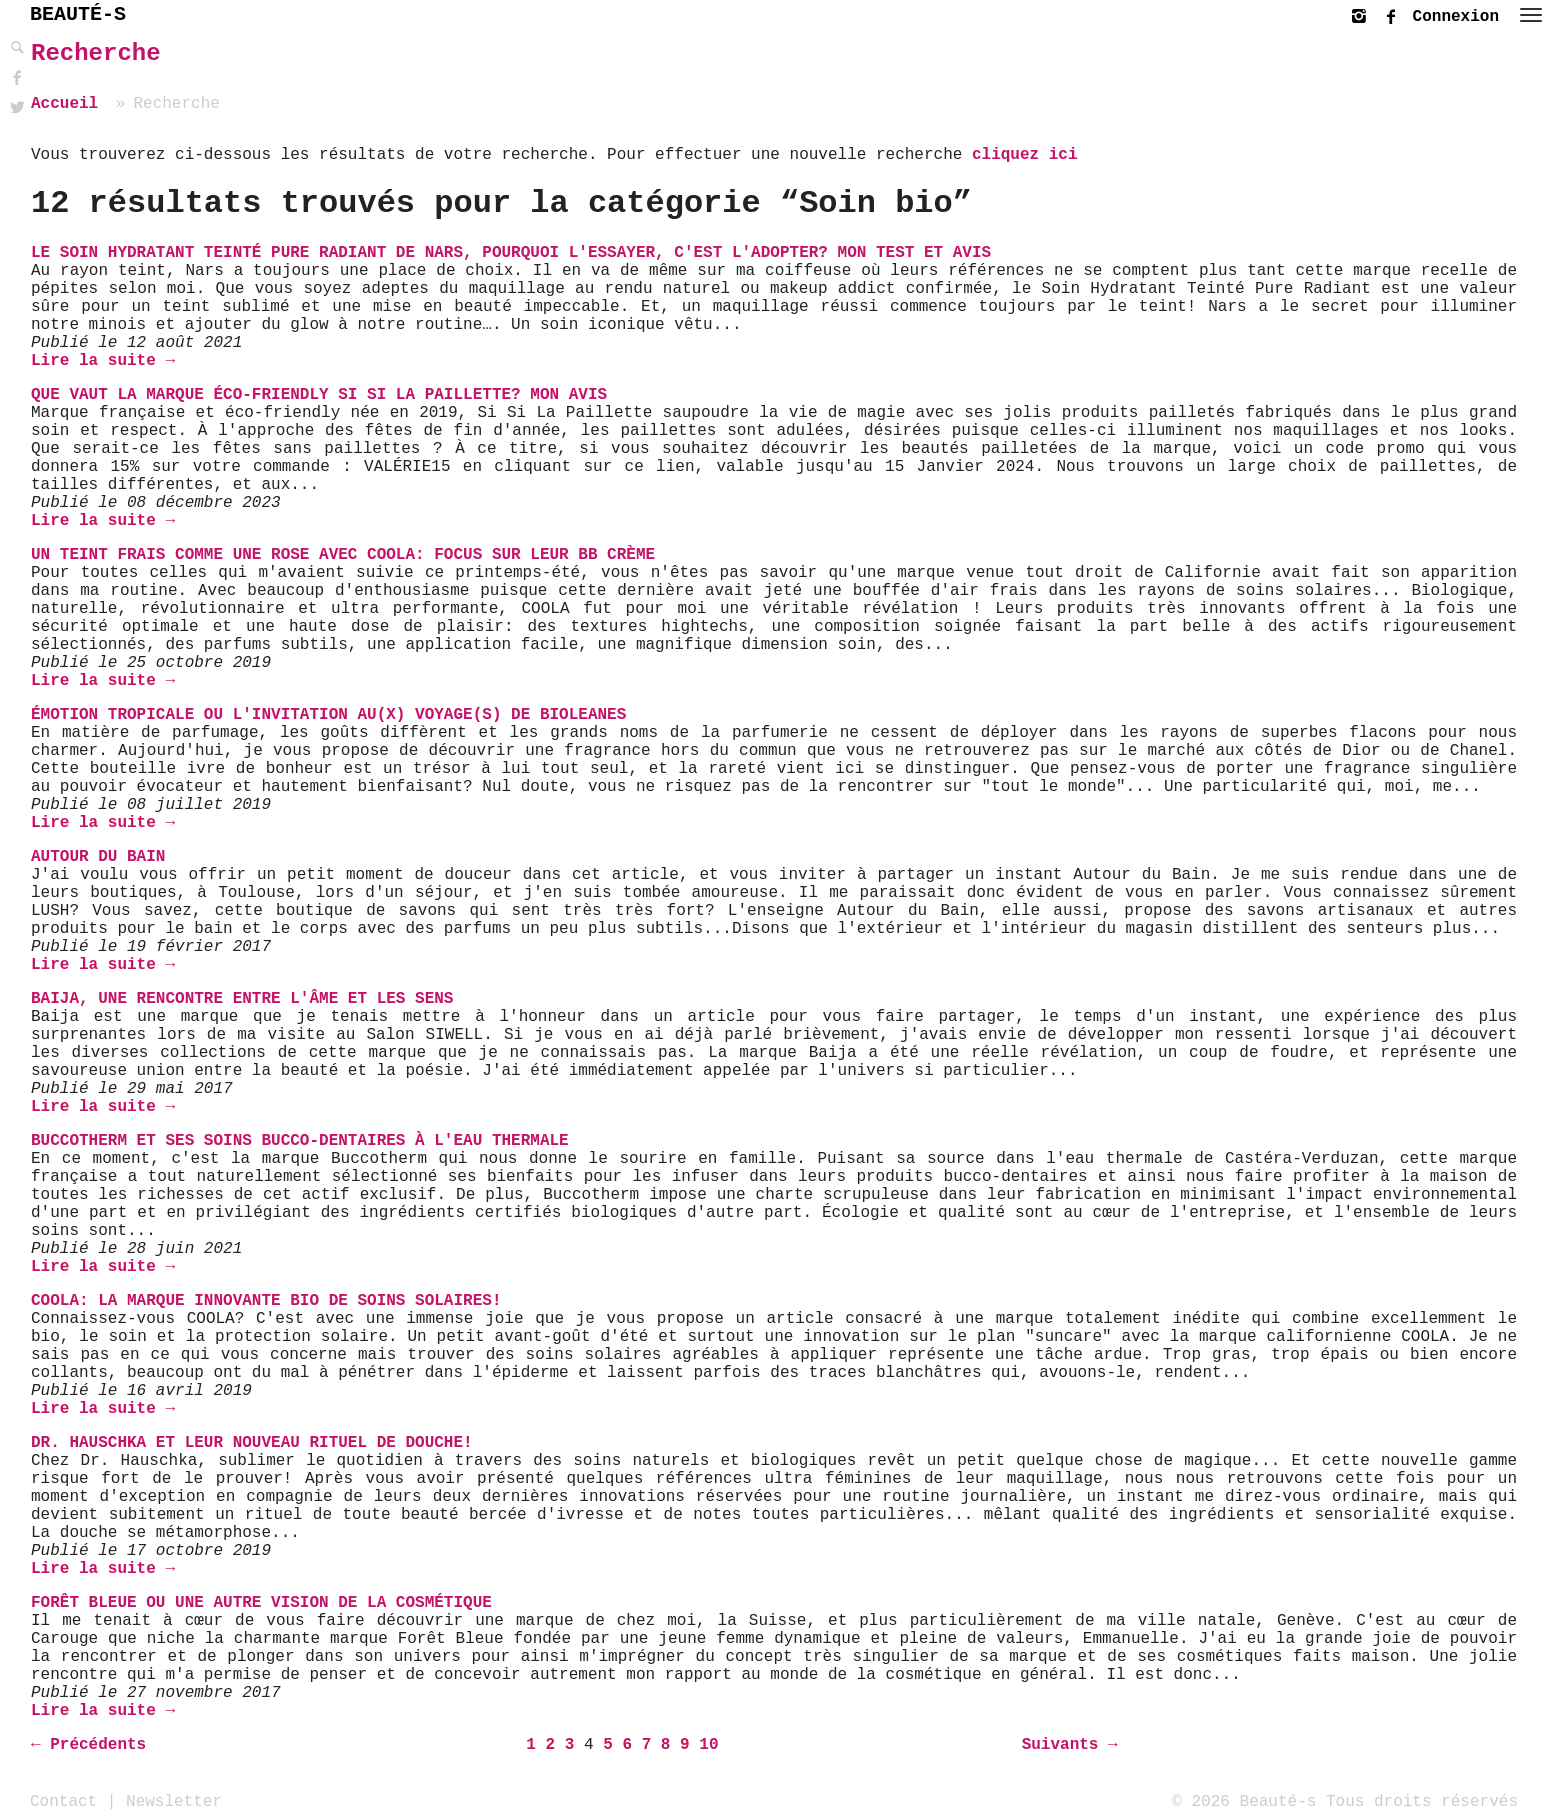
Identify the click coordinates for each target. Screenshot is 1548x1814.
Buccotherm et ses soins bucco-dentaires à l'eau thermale (300, 1141)
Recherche (96, 53)
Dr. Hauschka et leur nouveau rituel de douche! (252, 1443)
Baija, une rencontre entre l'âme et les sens (242, 999)
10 (708, 1745)
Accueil (64, 104)
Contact (63, 1801)
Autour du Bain (98, 857)
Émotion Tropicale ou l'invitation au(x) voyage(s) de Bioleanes (328, 715)
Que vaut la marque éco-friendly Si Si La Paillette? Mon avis (319, 395)
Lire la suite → (103, 361)
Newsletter (174, 1801)
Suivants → (1070, 1745)
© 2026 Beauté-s (1244, 1801)
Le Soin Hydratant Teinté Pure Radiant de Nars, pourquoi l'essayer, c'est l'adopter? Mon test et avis (511, 253)
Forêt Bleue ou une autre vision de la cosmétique (261, 1603)
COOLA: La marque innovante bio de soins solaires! (266, 1301)
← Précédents (88, 1745)
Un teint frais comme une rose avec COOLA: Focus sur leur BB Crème (343, 555)
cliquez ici (1025, 155)
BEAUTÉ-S (78, 14)
